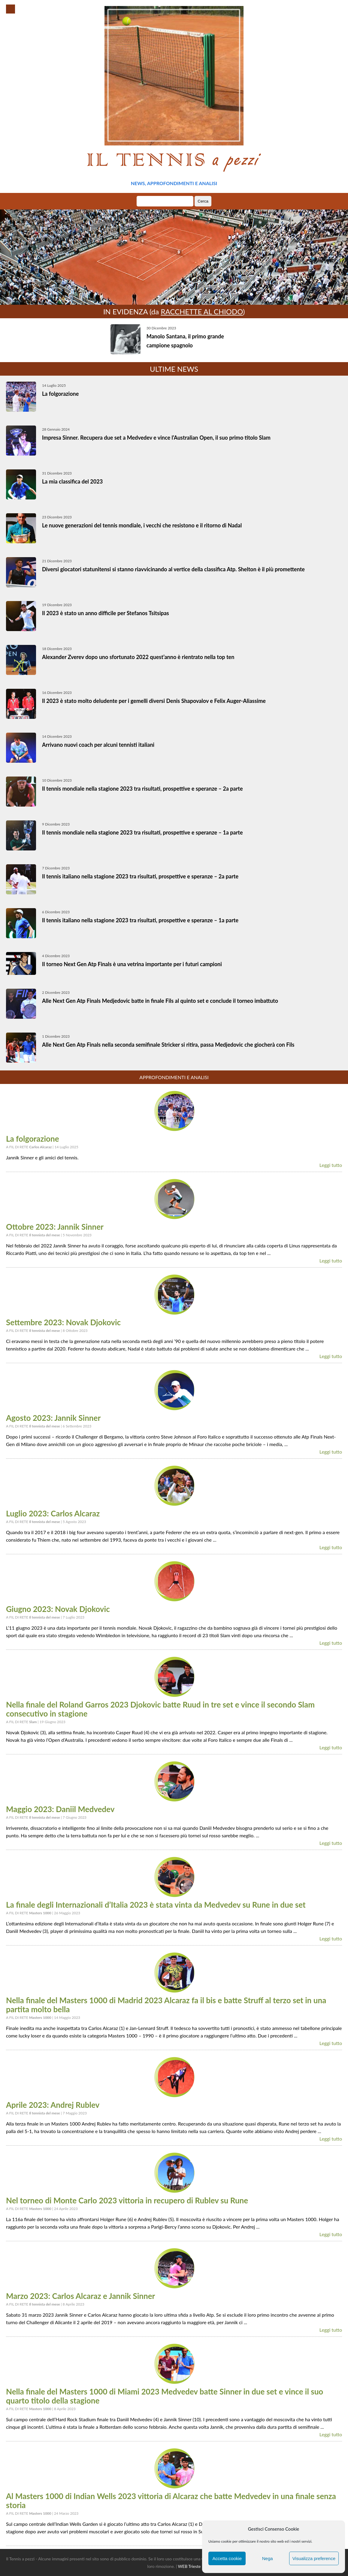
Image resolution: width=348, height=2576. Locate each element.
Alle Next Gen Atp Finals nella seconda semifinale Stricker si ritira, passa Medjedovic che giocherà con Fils (168, 1044)
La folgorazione (60, 393)
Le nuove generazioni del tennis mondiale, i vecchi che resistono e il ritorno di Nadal (142, 525)
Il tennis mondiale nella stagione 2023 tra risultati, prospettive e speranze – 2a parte (142, 788)
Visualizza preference (313, 2558)
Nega (267, 2558)
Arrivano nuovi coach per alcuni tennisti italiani (98, 744)
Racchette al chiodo (202, 311)
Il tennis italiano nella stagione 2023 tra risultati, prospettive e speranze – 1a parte (140, 920)
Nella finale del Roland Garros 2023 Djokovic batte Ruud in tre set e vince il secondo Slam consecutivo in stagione (160, 1709)
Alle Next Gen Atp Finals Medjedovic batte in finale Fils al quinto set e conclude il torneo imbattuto (160, 1000)
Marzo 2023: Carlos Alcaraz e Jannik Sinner (80, 2296)
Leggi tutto (330, 1165)
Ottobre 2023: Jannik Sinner (55, 1227)
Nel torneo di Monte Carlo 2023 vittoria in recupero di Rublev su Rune (127, 2200)
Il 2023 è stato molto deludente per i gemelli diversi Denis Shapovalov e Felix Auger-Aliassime (154, 700)
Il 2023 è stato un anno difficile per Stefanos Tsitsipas (105, 613)
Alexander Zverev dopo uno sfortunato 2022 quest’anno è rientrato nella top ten (138, 657)
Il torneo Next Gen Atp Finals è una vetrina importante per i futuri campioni (132, 964)
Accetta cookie (227, 2558)
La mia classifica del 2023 (72, 481)
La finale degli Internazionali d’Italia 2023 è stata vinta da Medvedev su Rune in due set (156, 1904)
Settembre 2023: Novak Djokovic (63, 1322)
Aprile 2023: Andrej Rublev (52, 2105)
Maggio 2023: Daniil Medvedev (60, 1809)
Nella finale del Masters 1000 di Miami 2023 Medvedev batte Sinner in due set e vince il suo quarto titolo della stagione (164, 2396)
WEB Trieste (189, 2566)
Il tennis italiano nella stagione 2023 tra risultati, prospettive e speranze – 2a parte (140, 876)
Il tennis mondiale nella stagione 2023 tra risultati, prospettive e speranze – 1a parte (142, 832)
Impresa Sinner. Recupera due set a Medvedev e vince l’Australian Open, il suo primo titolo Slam (156, 437)
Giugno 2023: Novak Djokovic (58, 1609)
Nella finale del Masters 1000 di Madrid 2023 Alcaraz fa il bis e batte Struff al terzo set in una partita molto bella (166, 2004)
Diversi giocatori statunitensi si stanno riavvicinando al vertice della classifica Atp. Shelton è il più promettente (173, 569)
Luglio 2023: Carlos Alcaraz (53, 1513)
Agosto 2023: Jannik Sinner (53, 1418)
